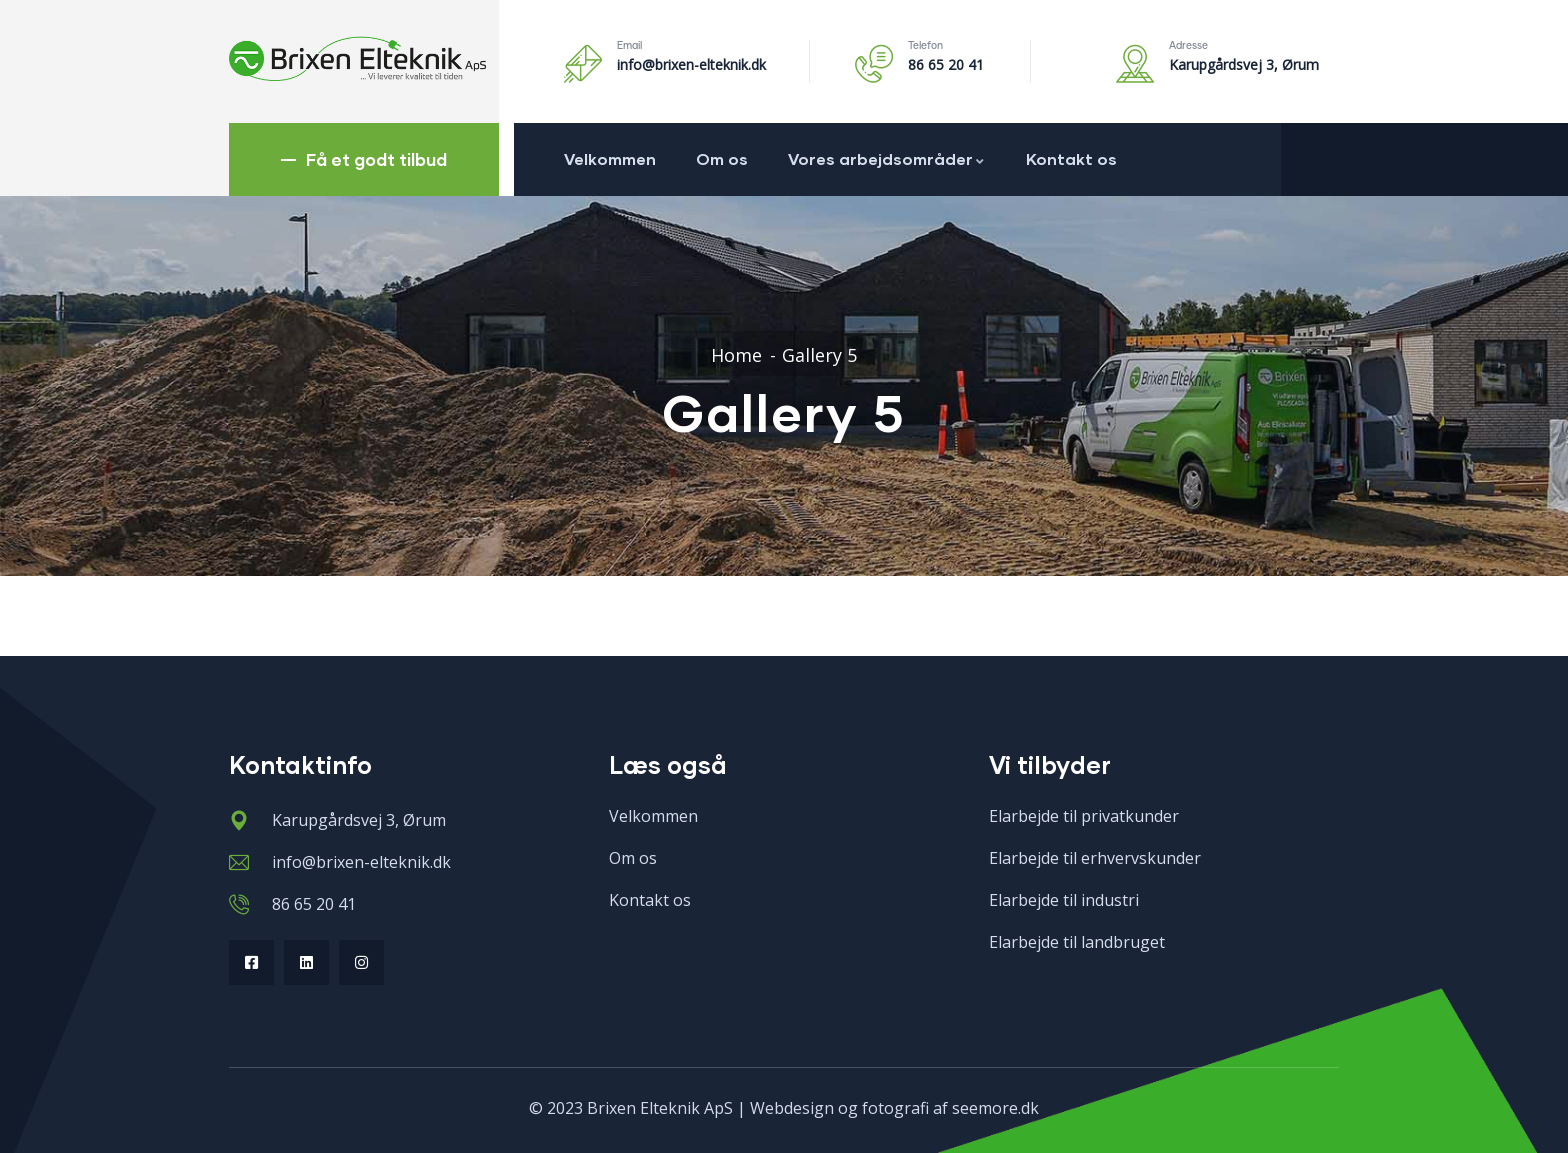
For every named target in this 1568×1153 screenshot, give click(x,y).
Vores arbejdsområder (887, 158)
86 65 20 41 (946, 64)
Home (736, 355)
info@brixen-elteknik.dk (691, 64)
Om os (722, 158)
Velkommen (610, 158)
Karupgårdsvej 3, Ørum (1244, 64)
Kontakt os (1071, 158)
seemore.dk (995, 1108)
